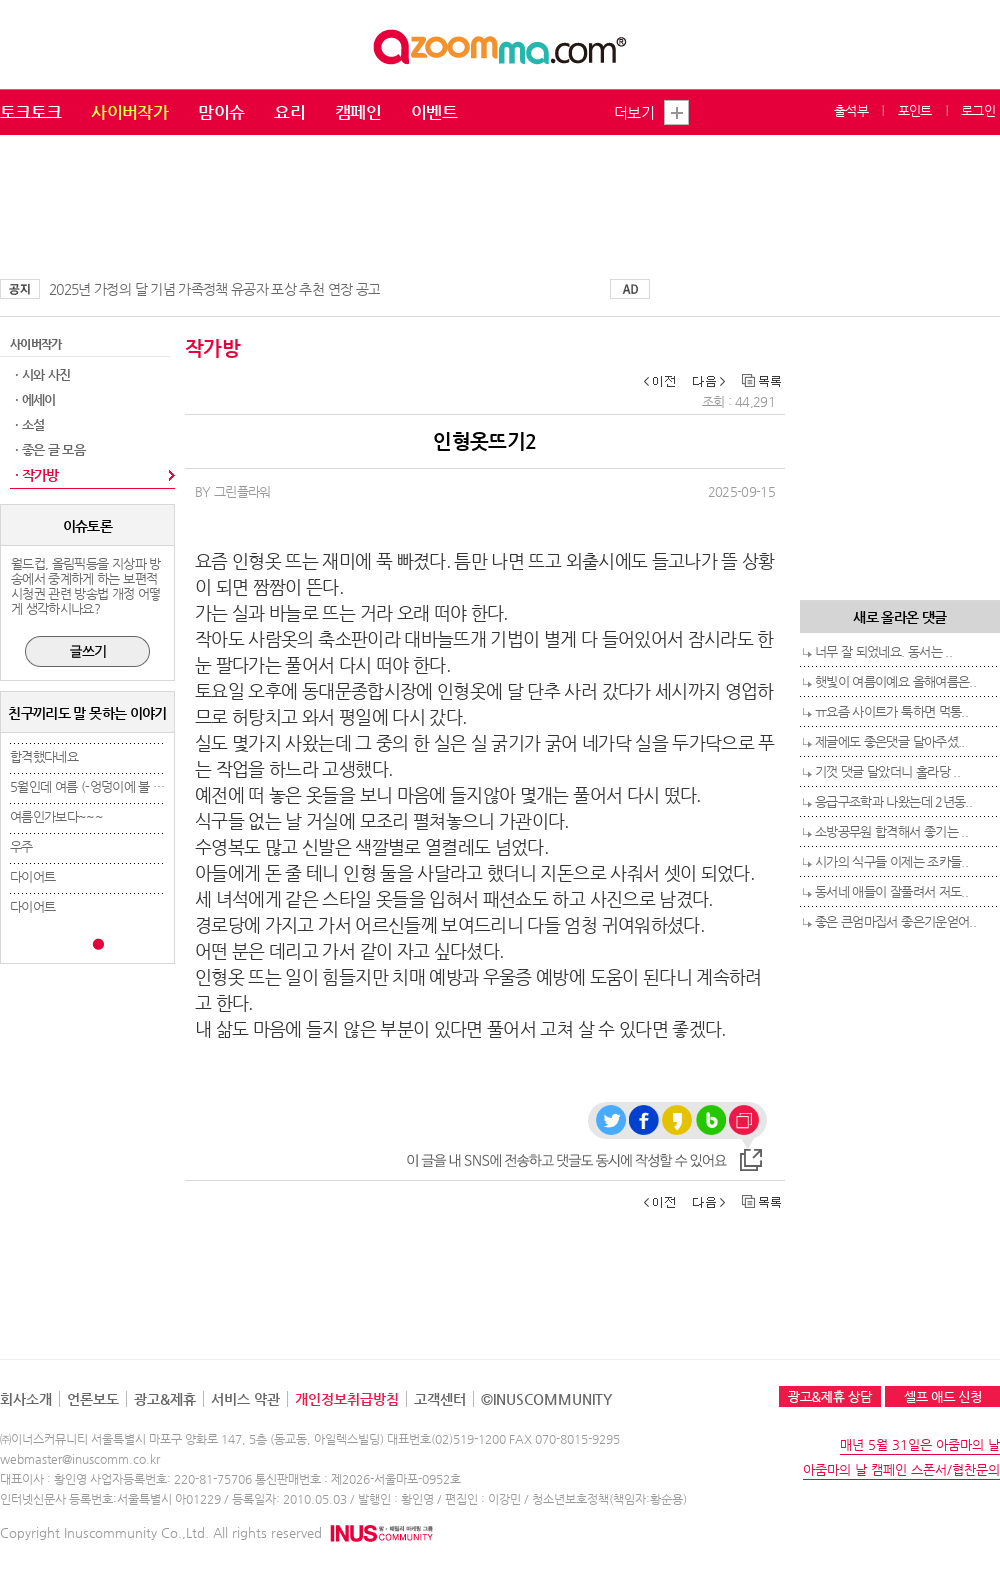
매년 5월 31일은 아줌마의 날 (920, 1444)
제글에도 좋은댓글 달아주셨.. (890, 741)
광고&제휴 (165, 1399)
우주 (21, 846)
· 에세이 (35, 399)
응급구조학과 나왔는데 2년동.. (893, 801)
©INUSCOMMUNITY (546, 1399)
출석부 (851, 110)
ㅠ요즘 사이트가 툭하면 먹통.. (891, 711)
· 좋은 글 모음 (50, 449)
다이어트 (32, 876)
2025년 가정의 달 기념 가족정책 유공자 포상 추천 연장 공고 (214, 289)
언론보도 (93, 1399)
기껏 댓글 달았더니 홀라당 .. (887, 771)
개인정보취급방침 (347, 1399)
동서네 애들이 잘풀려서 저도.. (891, 891)
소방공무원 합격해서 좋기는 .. (891, 831)
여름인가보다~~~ (56, 816)
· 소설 (29, 424)
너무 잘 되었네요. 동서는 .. (883, 651)
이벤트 (434, 112)
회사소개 (26, 1399)
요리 (289, 112)
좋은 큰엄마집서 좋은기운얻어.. (895, 921)
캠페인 (358, 112)
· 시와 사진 (42, 374)
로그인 (978, 110)
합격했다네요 (44, 756)
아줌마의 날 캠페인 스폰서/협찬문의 (901, 1469)
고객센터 (440, 1399)
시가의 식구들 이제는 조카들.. (891, 861)
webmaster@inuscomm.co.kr (80, 1459)
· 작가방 (37, 475)
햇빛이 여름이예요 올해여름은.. (895, 681)
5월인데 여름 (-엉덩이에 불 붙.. (90, 786)
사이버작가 (129, 112)
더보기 (634, 112)
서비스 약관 (245, 1399)
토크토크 (30, 112)
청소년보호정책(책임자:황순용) (609, 1499)
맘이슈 (221, 112)
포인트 (915, 110)
